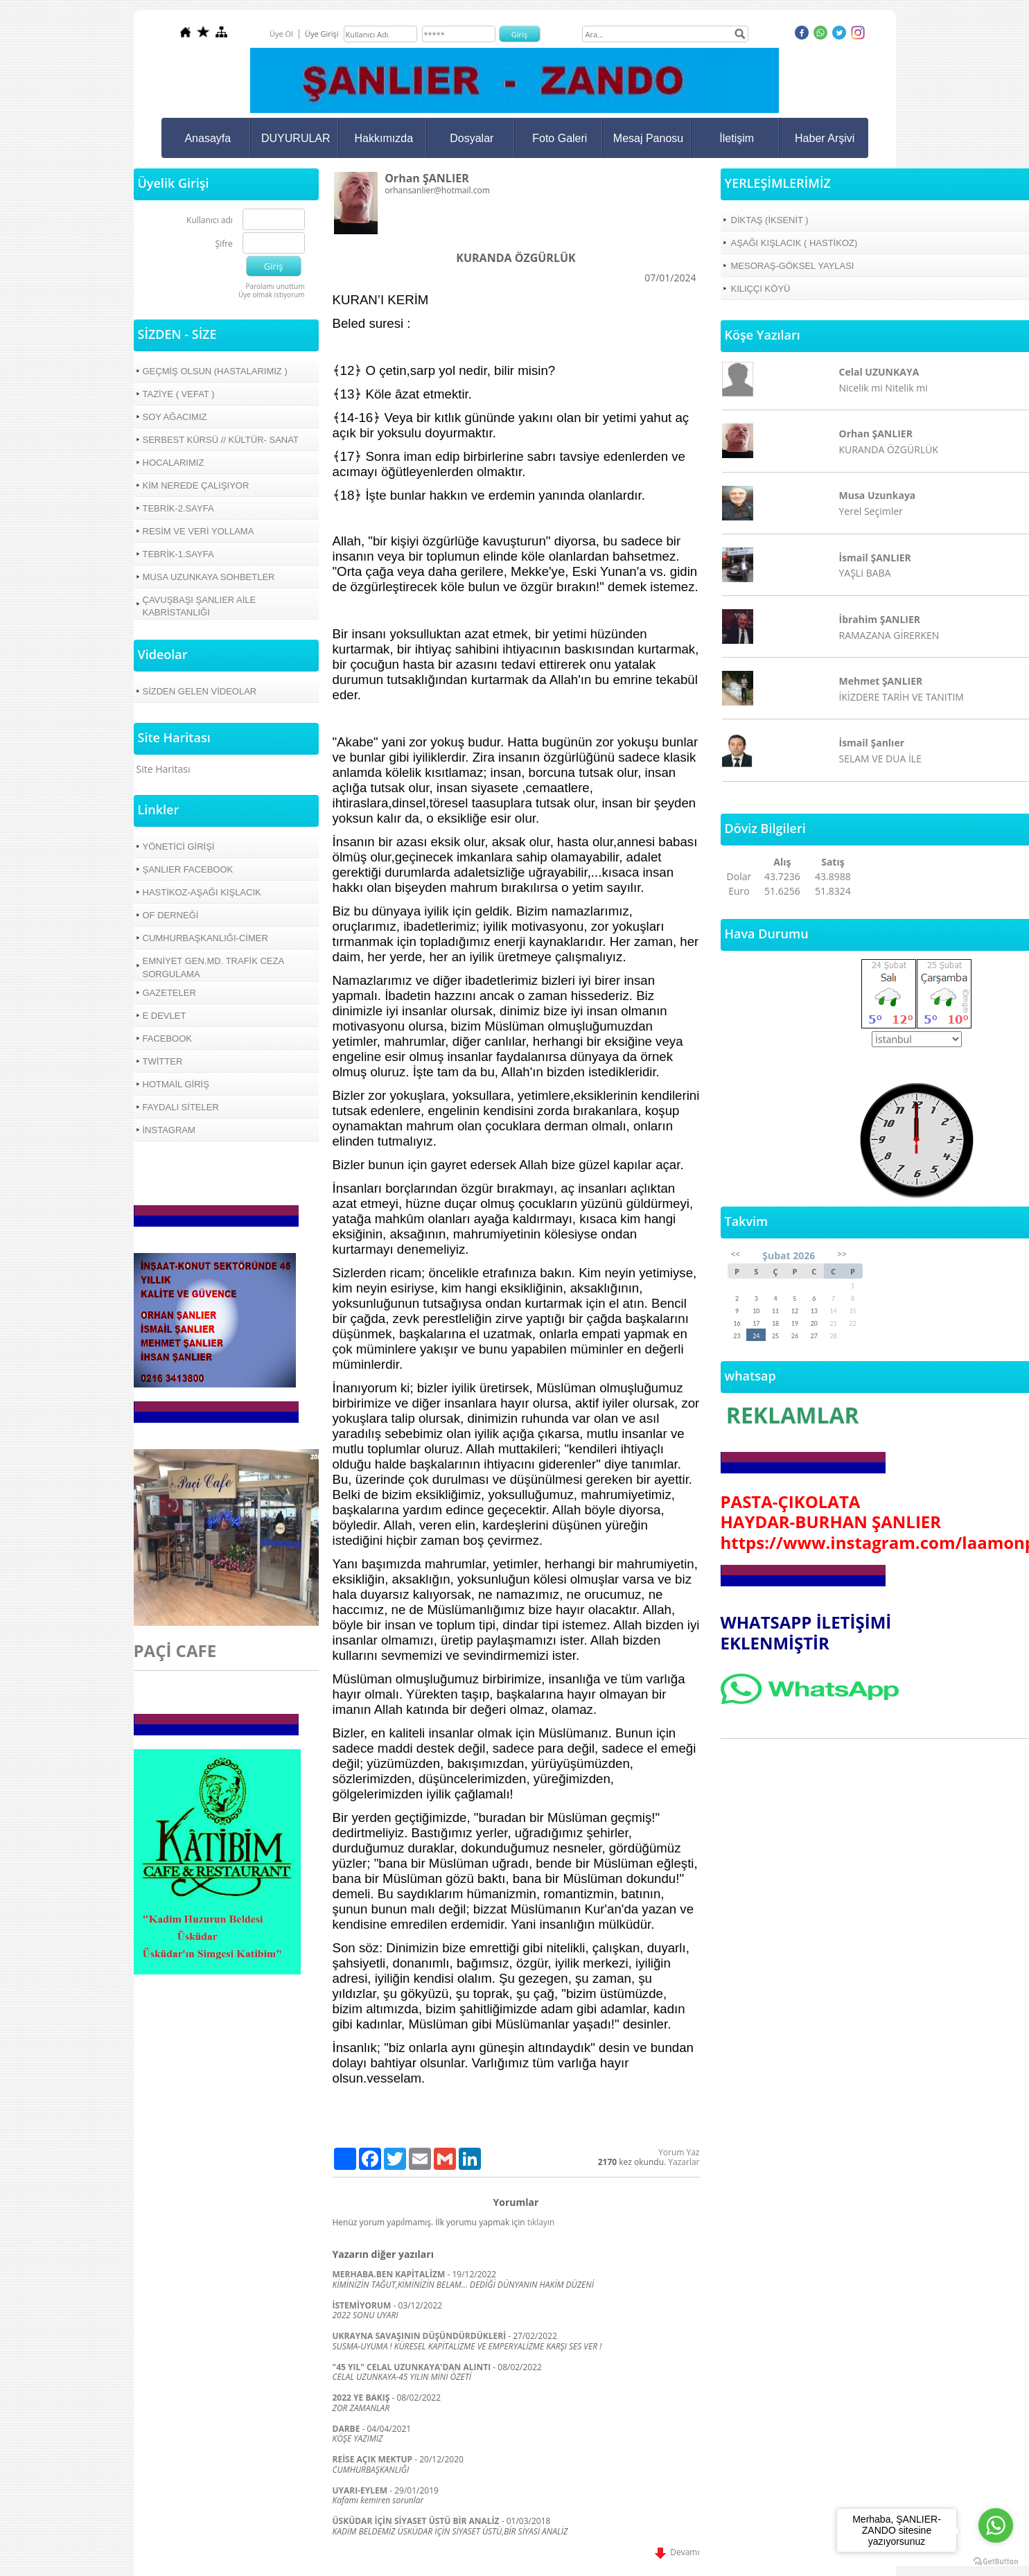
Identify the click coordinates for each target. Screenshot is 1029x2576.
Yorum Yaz (678, 2152)
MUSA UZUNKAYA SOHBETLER (209, 577)
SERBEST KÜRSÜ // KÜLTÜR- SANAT (221, 440)
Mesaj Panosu (648, 138)
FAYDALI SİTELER (181, 1107)
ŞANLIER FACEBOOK (188, 869)
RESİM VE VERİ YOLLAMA (198, 531)
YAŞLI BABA (865, 572)
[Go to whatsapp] (995, 2525)
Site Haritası (164, 769)
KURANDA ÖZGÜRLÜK (888, 449)
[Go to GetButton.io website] (996, 2561)
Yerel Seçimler (871, 511)
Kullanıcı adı (209, 221)
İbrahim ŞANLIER (880, 619)
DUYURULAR (296, 138)
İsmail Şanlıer (872, 742)
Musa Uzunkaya (877, 495)
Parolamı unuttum (274, 286)
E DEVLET (164, 1015)
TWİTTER (163, 1061)
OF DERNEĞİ (171, 915)
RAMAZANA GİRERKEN (889, 635)
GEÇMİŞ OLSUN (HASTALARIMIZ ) (215, 371)
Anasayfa (207, 138)
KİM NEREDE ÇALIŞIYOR (196, 485)
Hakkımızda (384, 138)
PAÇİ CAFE (175, 1650)
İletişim (736, 138)
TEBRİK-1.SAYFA (178, 554)
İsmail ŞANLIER (875, 557)
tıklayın (541, 2222)
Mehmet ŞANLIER (881, 680)
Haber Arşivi (824, 138)
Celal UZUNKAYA (879, 371)
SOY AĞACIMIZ (175, 417)
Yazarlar (683, 2162)
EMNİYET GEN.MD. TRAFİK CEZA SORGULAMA (214, 967)
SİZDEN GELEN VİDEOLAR (200, 691)
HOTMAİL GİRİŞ (176, 1084)
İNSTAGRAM (169, 1130)
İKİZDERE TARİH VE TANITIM (901, 696)
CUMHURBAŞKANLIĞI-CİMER (205, 938)
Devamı (677, 2552)
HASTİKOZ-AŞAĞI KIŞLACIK (202, 892)
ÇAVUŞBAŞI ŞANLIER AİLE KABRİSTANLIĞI (199, 606)
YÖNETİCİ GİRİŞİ (179, 846)
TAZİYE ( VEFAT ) (179, 394)
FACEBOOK (168, 1038)
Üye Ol (281, 33)
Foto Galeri (559, 138)
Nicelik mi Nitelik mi (883, 387)
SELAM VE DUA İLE (880, 758)
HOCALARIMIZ (173, 462)
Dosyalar (471, 138)
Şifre (224, 244)
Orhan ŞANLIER (876, 433)
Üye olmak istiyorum (271, 294)
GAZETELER (169, 993)
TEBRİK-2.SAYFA (178, 508)
